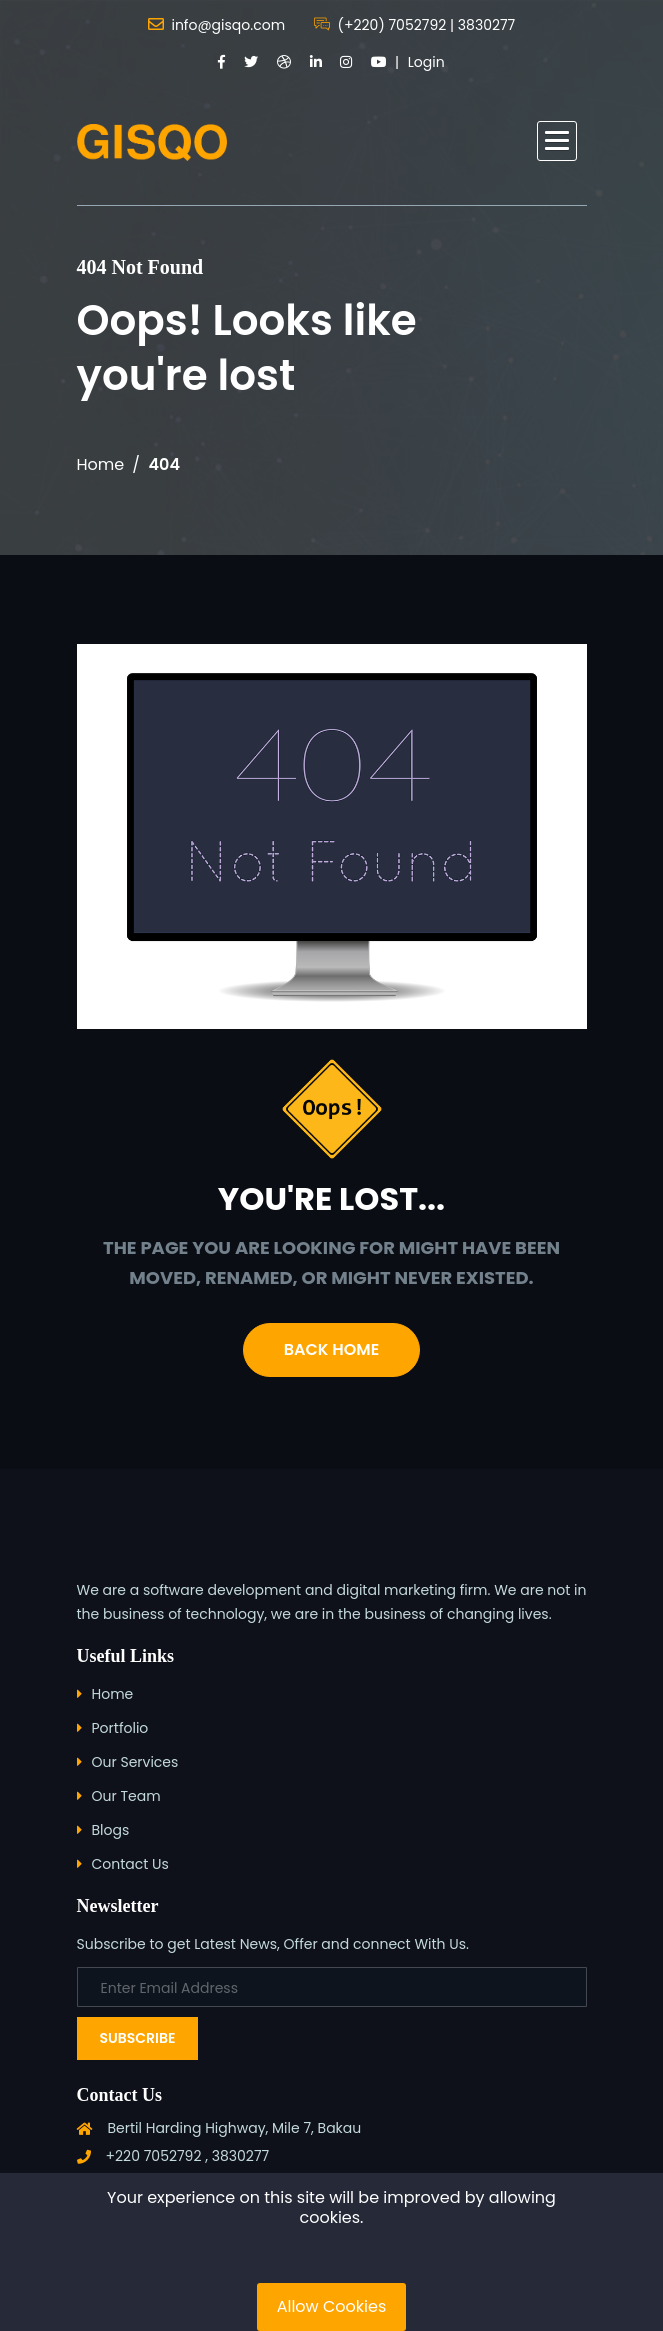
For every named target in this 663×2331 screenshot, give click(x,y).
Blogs (111, 1830)
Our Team (126, 1796)
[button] (557, 141)
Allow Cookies (332, 2306)
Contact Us (130, 1864)
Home (101, 464)
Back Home (331, 1349)
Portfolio (120, 1728)
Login (426, 62)
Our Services (135, 1762)
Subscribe (138, 2038)
